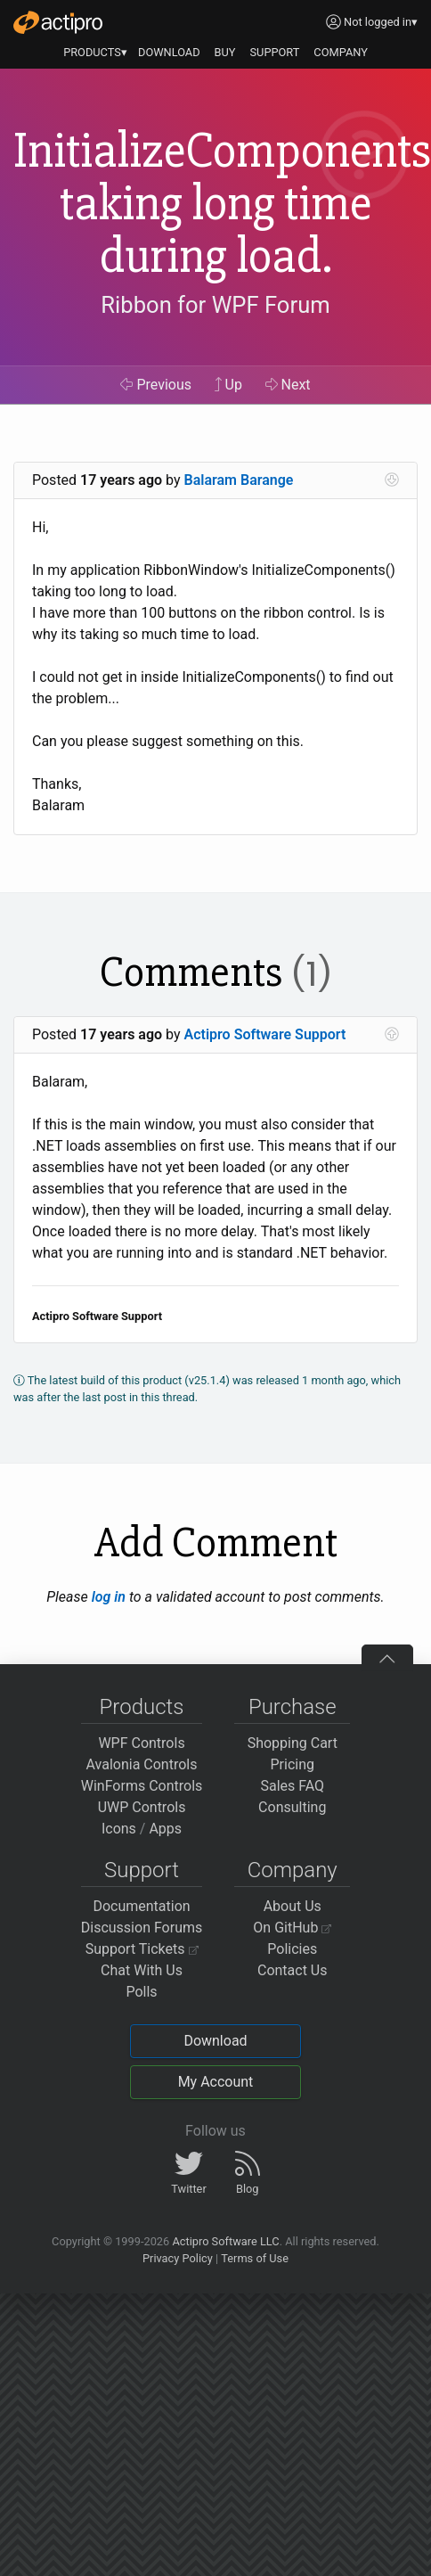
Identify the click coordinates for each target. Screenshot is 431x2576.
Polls (141, 1991)
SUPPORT (275, 52)
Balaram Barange (239, 480)
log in (109, 1596)
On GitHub (292, 1927)
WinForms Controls (142, 1785)
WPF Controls (141, 1743)
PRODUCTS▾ (95, 52)
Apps (165, 1828)
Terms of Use (255, 2258)
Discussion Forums (142, 1927)
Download (215, 2040)
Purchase (292, 1706)
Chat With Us (142, 1970)
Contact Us (292, 1970)
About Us (292, 1906)
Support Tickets (142, 1948)
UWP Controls (142, 1807)
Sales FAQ (292, 1785)
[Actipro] (57, 22)
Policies (292, 1948)
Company (292, 1870)
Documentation (141, 1906)
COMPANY (340, 52)
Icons (119, 1828)
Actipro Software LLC (225, 2241)
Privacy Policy (177, 2258)
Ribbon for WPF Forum (215, 304)
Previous (155, 384)
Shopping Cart (292, 1743)
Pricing (293, 1764)
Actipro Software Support (265, 1034)
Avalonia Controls (142, 1764)
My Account (216, 2081)
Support (141, 1870)
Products (142, 1706)
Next (288, 384)
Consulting (292, 1807)
